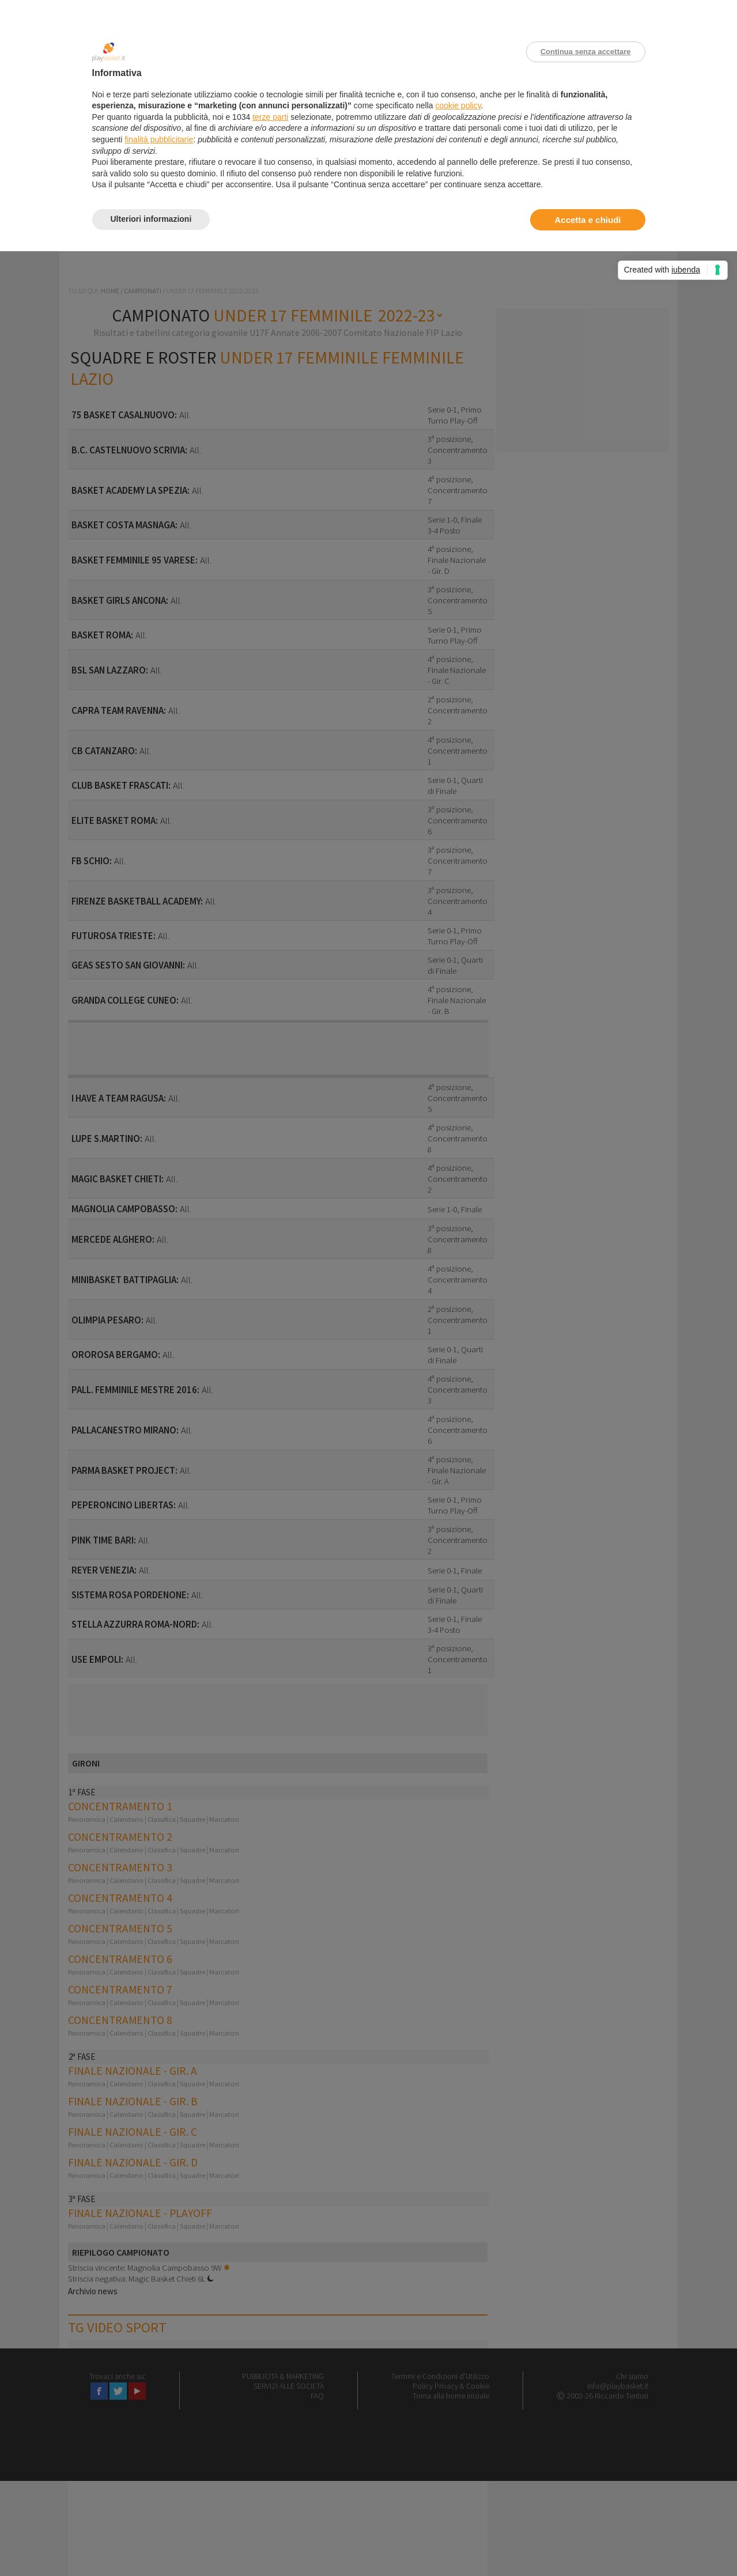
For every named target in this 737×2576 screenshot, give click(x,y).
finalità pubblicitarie (158, 139)
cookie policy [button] (458, 105)
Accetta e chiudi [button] (587, 220)
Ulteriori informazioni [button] (151, 219)
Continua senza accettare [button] (586, 51)
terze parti (270, 117)
